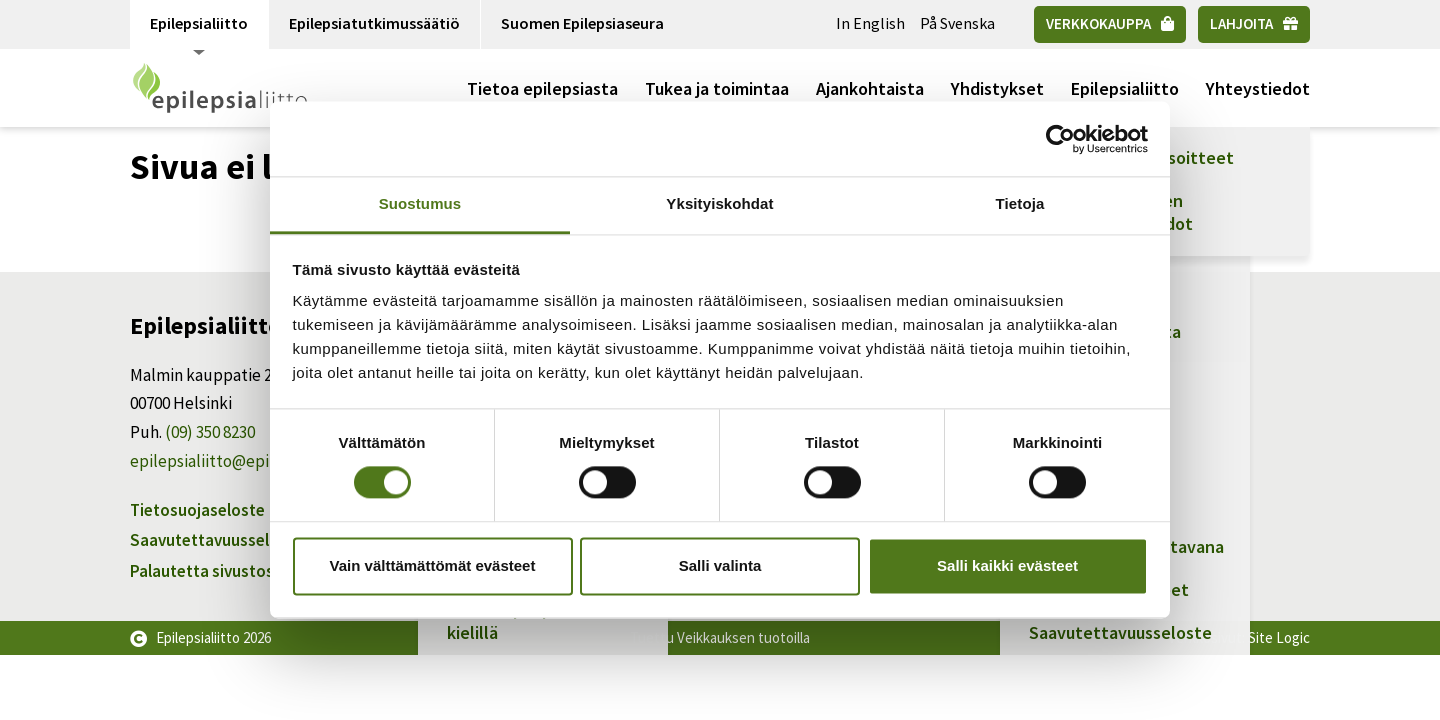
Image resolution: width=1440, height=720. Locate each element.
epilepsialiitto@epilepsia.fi (227, 461)
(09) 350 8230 (210, 432)
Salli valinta (720, 565)
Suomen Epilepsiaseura (582, 23)
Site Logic (1279, 637)
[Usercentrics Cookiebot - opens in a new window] (1060, 139)
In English (870, 23)
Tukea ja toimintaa (717, 88)
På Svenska (957, 23)
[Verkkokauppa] (1110, 24)
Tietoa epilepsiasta (542, 88)
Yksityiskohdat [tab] (719, 203)
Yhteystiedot (1258, 88)
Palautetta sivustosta (210, 571)
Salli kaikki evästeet (1007, 565)
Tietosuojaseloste (197, 510)
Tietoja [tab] (1020, 203)
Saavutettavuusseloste (216, 540)
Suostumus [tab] (420, 203)
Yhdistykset (997, 88)
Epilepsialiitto (199, 31)
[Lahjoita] (1254, 24)
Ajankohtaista (870, 88)
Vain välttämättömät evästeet (433, 565)
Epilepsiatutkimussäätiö (374, 23)
